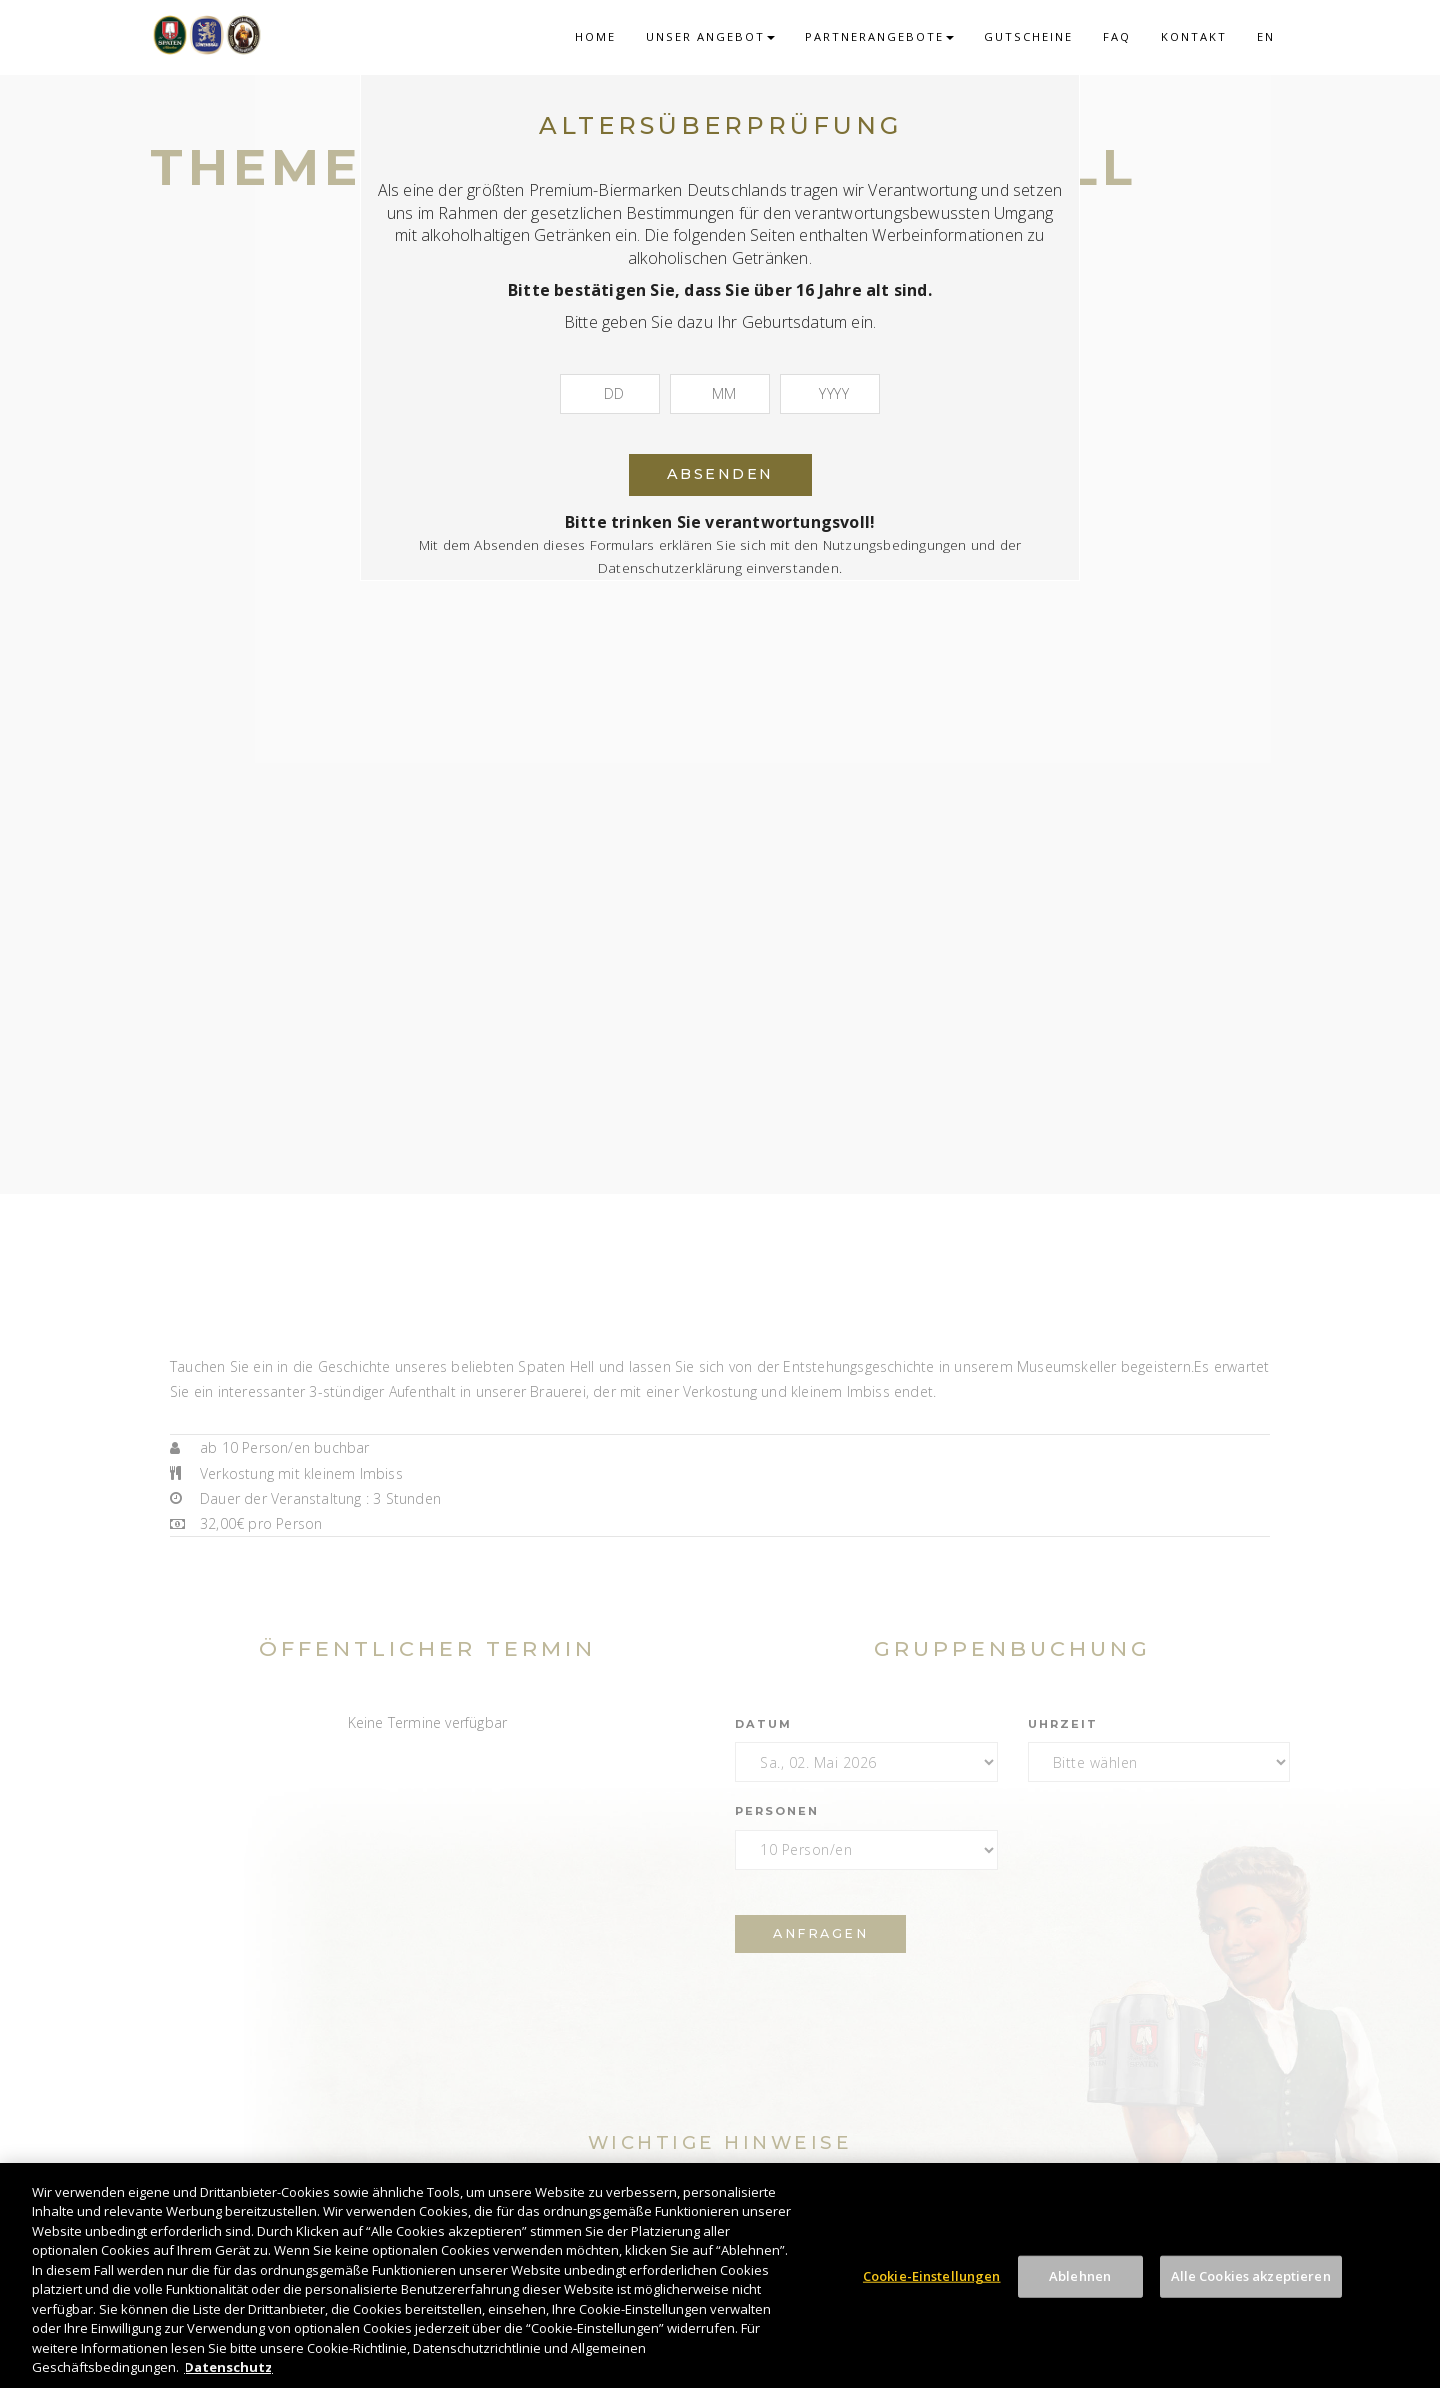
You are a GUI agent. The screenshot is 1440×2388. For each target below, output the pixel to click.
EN (1266, 36)
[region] (720, 2275)
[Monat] (720, 394)
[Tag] (610, 394)
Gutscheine (1028, 36)
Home (595, 36)
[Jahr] (830, 394)
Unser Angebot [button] (710, 36)
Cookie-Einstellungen (932, 2276)
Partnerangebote (879, 36)
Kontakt (1194, 36)
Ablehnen (1080, 2276)
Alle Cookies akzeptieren (1251, 2276)
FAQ (1117, 36)
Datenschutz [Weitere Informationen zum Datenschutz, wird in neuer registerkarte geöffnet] (228, 2367)
